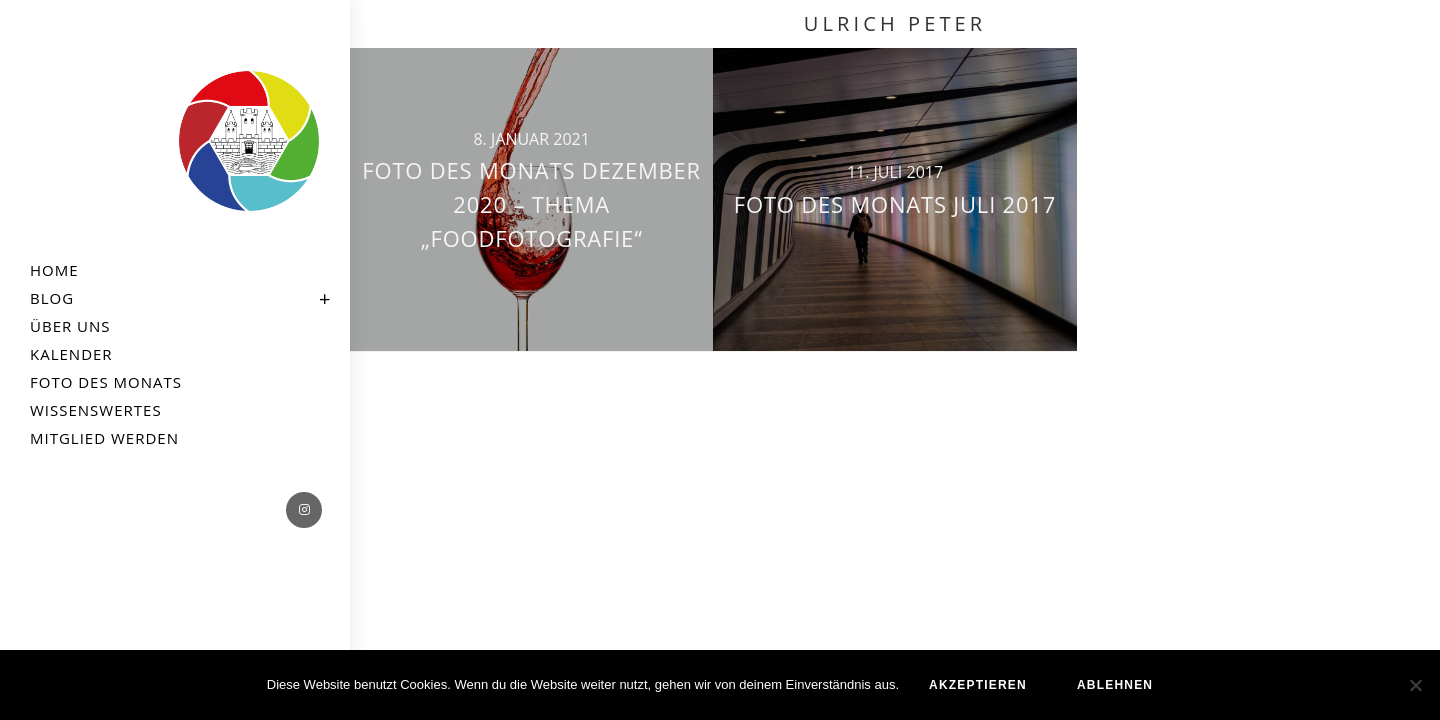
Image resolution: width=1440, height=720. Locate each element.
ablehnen (1115, 685)
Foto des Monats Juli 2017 (895, 204)
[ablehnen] (1415, 685)
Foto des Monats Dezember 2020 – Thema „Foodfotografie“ (531, 203)
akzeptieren (978, 685)
